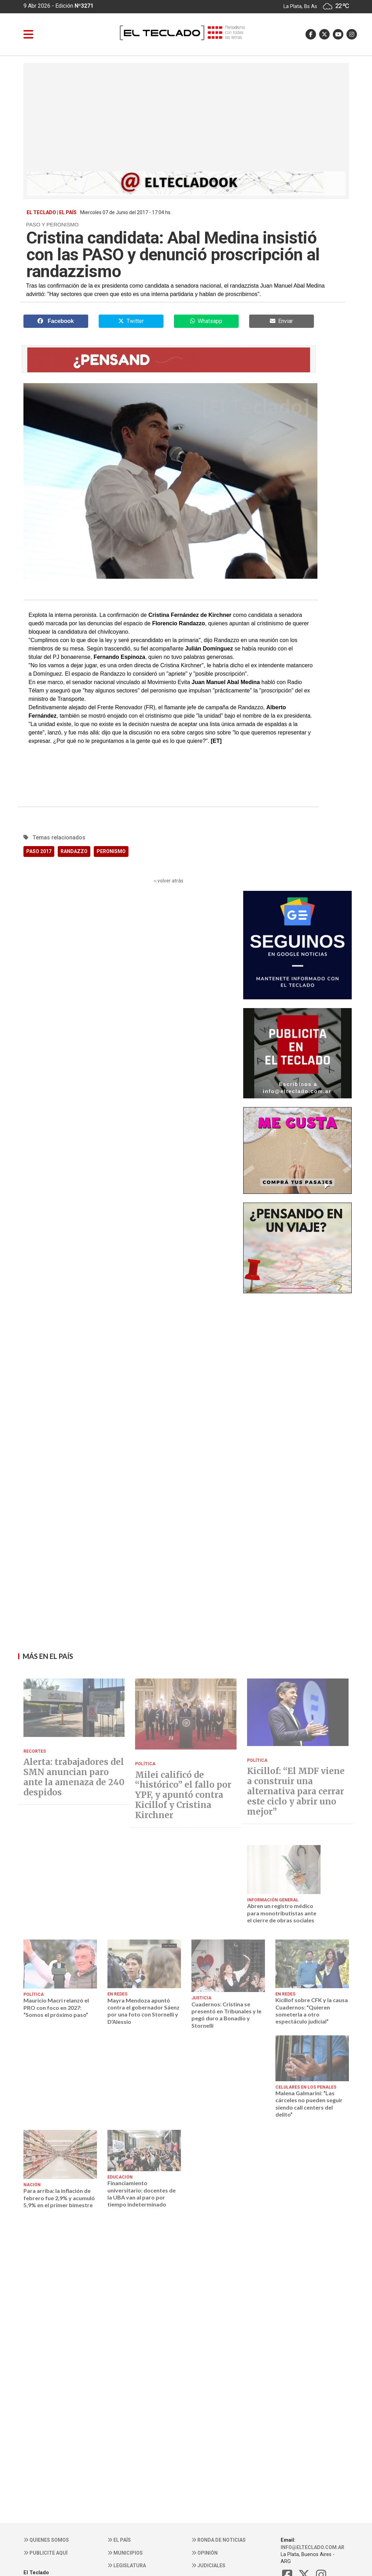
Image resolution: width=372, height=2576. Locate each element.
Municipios (125, 2553)
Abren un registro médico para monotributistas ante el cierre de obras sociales (281, 1912)
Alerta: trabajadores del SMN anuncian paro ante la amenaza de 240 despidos (74, 1777)
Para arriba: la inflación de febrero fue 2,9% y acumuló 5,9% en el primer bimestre (59, 2197)
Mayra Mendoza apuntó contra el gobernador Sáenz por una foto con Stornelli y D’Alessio (143, 2011)
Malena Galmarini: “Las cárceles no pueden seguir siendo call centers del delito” (309, 2104)
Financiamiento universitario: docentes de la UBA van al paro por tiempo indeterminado (141, 2194)
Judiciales (208, 2565)
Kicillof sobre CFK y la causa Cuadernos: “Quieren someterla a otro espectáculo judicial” (311, 2011)
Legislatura (126, 2565)
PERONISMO (111, 851)
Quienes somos (46, 2540)
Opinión (204, 2553)
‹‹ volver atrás (168, 881)
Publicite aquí (45, 2553)
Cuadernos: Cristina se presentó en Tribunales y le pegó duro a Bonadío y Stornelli (226, 2015)
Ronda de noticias (218, 2540)
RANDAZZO (74, 851)
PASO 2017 (38, 851)
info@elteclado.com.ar (312, 2547)
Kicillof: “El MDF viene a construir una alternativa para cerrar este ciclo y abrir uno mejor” (296, 1791)
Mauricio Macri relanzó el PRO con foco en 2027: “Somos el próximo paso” (56, 2007)
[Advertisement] (186, 119)
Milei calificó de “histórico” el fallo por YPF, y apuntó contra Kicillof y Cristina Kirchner (183, 1795)
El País (119, 2540)
